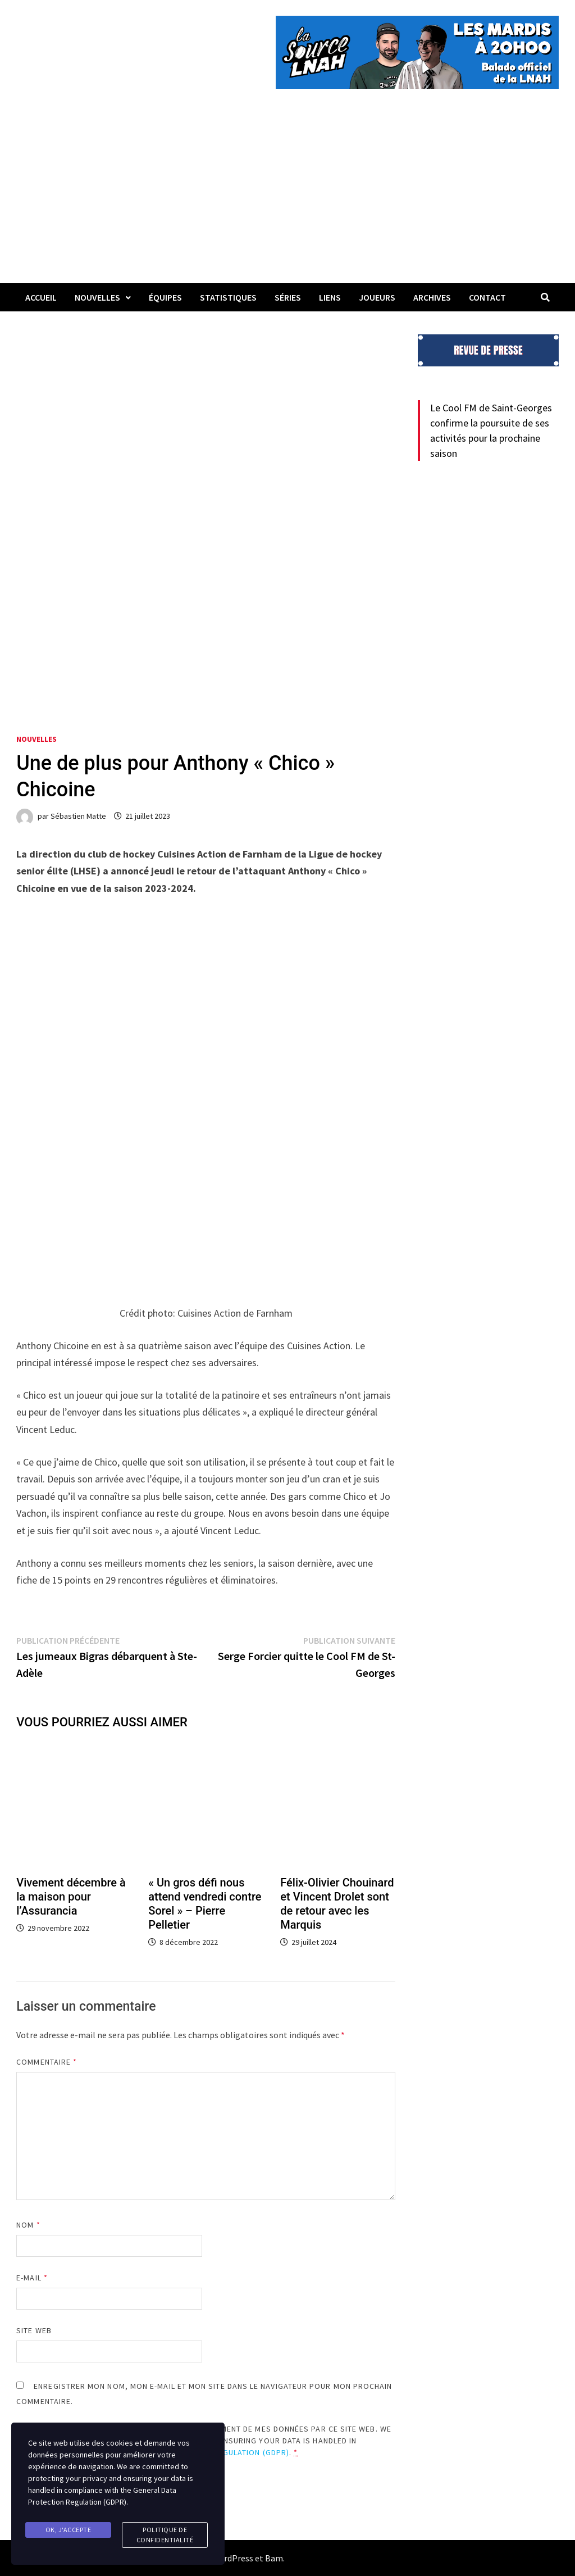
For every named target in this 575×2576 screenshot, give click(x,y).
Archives (432, 297)
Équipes (165, 297)
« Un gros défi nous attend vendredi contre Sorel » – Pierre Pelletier (204, 1903)
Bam (274, 2558)
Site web (34, 2330)
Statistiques (228, 297)
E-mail (32, 2278)
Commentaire (46, 2062)
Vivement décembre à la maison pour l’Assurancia (71, 1896)
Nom (28, 2225)
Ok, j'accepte (68, 2529)
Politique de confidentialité (165, 2534)
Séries (288, 297)
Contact (487, 297)
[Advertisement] (287, 199)
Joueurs (377, 297)
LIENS (330, 297)
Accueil (41, 297)
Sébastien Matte (78, 816)
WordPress (232, 2558)
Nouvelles (97, 297)
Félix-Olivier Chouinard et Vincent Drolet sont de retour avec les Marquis (337, 1903)
